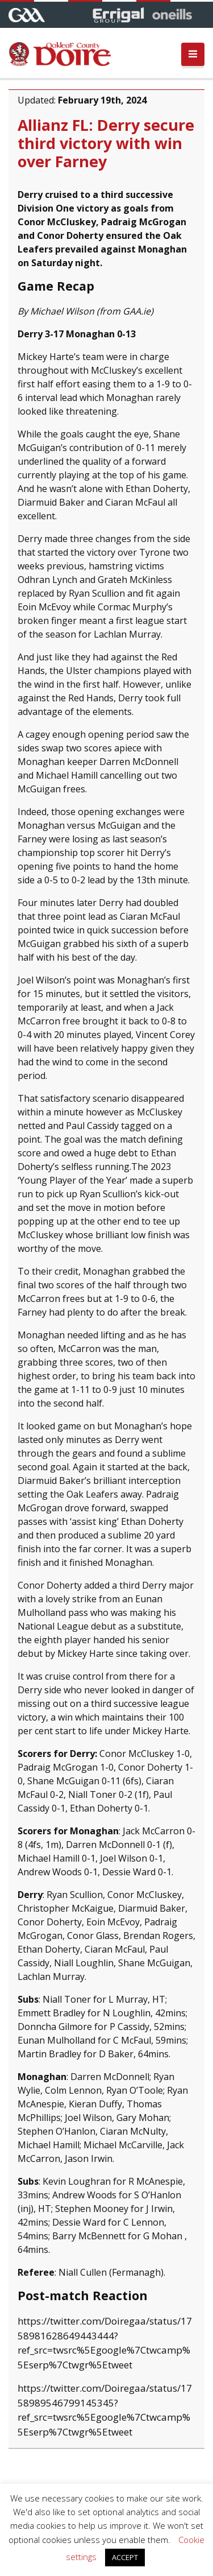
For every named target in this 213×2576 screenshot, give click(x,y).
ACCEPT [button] (125, 2557)
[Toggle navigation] (192, 54)
